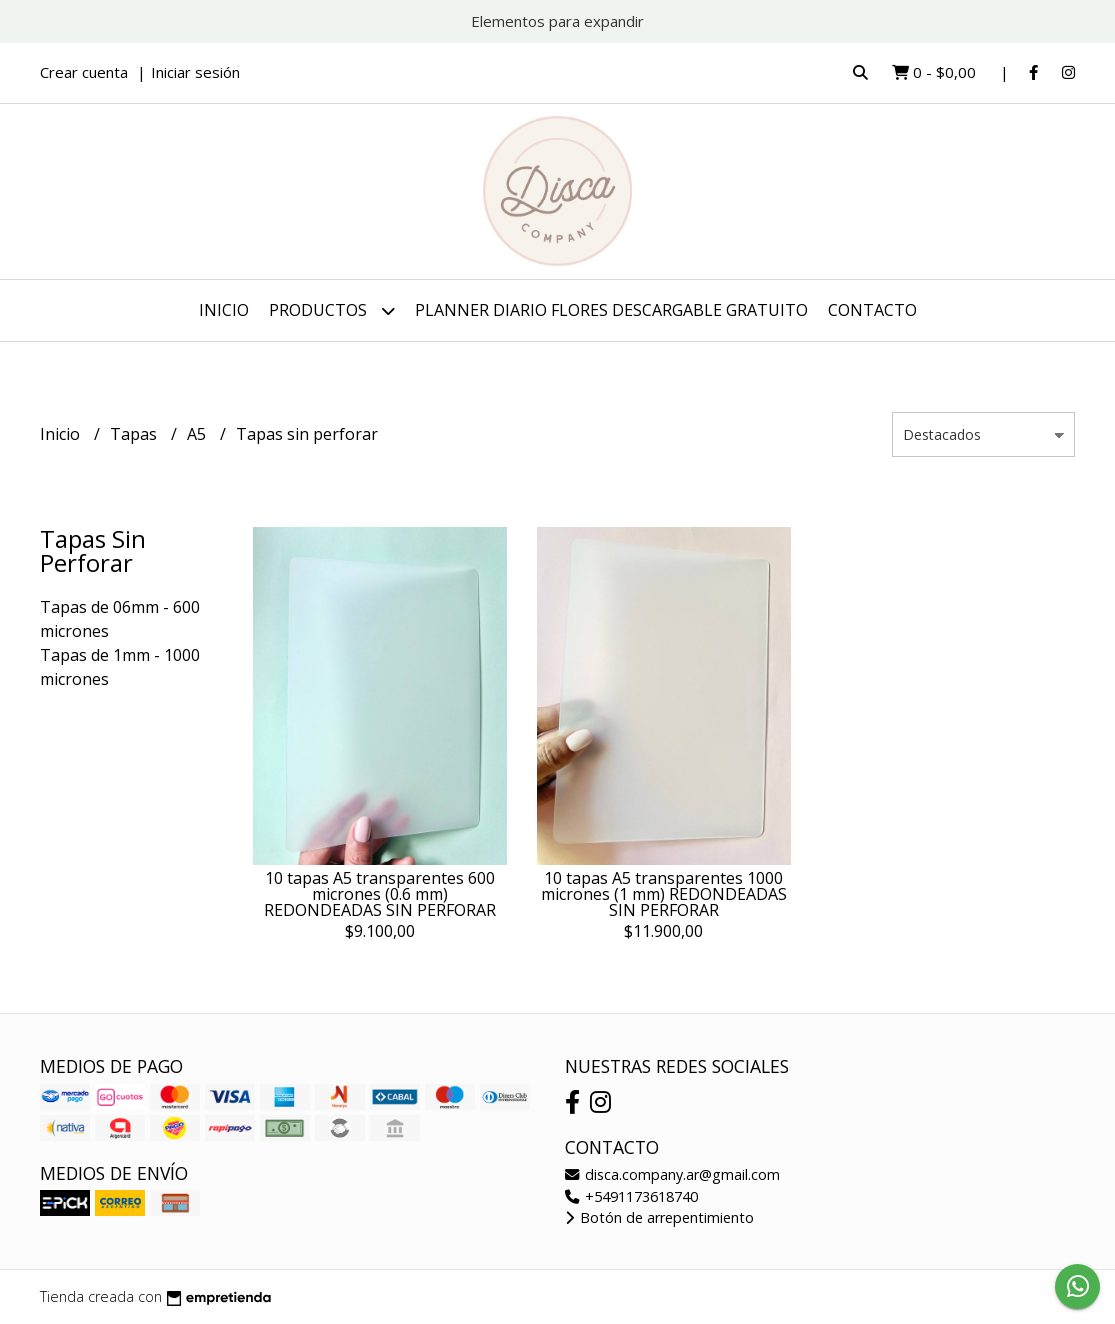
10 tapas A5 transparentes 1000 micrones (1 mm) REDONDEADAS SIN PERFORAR (664, 894)
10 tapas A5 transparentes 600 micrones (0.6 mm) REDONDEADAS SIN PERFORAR (380, 894)
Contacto (872, 310)
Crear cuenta (84, 72)
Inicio (224, 310)
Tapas (135, 434)
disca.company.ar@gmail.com (672, 1174)
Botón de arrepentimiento (659, 1217)
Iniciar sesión (195, 72)
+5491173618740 (631, 1196)
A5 (198, 434)
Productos (332, 310)
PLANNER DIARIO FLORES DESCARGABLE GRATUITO (611, 310)
